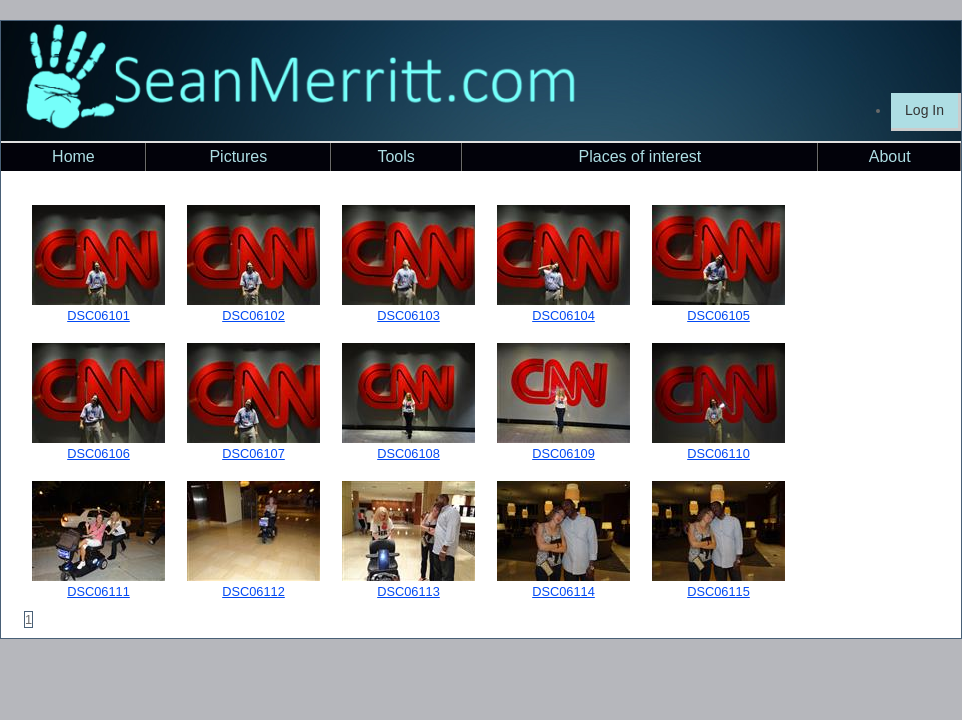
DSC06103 (408, 315)
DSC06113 (408, 591)
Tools (395, 156)
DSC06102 (253, 315)
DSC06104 (563, 315)
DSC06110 (718, 453)
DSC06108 (408, 453)
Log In (924, 110)
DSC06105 (718, 315)
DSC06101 (98, 315)
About (890, 156)
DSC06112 (253, 591)
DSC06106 (98, 453)
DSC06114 (563, 591)
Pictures (238, 156)
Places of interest (640, 156)
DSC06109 (563, 453)
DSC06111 (98, 591)
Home (73, 156)
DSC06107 (253, 453)
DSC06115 (718, 591)
